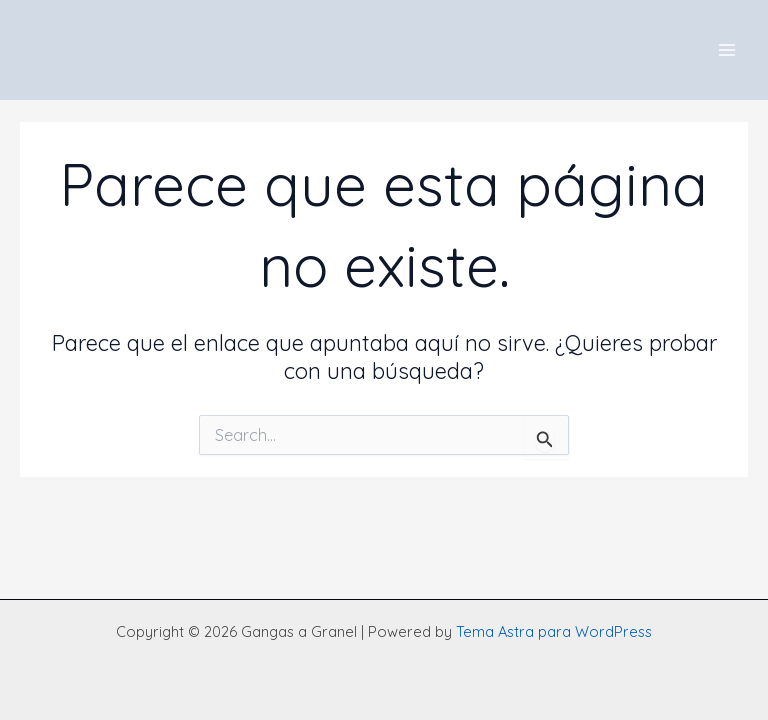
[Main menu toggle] (727, 50)
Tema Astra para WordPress (554, 631)
